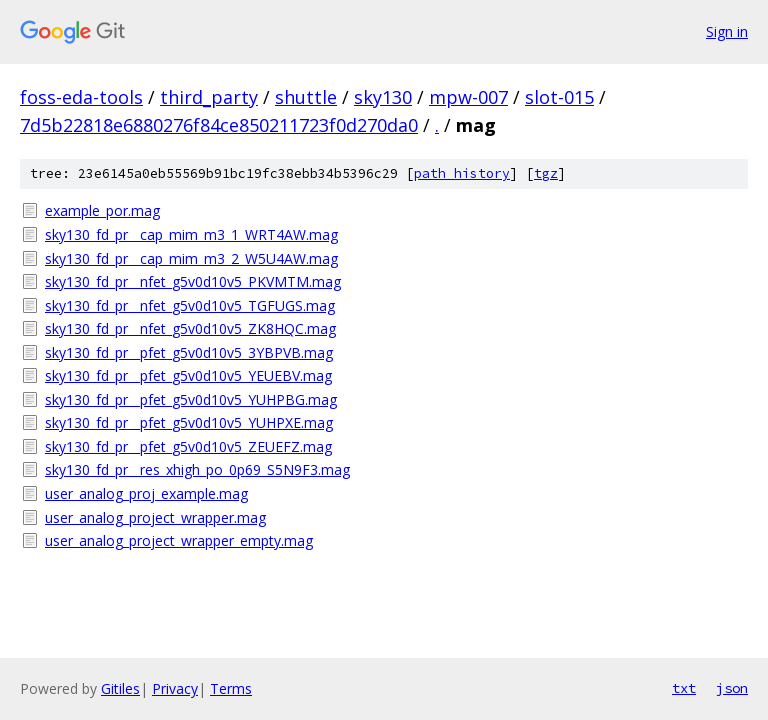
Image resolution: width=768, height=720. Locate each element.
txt (684, 688)
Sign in (727, 31)
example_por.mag (102, 210)
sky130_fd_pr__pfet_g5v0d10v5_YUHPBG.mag (191, 399)
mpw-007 (468, 97)
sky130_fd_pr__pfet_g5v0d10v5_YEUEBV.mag (188, 375)
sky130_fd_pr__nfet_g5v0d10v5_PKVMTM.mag (193, 281)
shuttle (306, 97)
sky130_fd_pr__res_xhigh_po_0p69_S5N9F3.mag (197, 469)
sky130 (383, 97)
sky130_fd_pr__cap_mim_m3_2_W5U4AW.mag (191, 258)
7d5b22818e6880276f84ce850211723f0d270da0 (219, 125)
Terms (231, 688)
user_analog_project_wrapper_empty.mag (179, 540)
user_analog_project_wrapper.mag (155, 517)
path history (462, 173)
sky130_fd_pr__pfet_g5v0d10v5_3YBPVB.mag (189, 352)
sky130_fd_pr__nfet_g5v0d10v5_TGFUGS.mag (190, 305)
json (732, 688)
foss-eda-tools (81, 97)
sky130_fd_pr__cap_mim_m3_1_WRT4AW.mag (191, 234)
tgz (546, 173)
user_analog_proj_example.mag (146, 493)
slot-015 (559, 97)
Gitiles (120, 688)
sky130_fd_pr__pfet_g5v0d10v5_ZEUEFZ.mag (188, 446)
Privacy (175, 688)
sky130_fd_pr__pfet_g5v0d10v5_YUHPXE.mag (189, 422)
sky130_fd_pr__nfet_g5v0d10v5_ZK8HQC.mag (190, 328)
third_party (209, 97)
